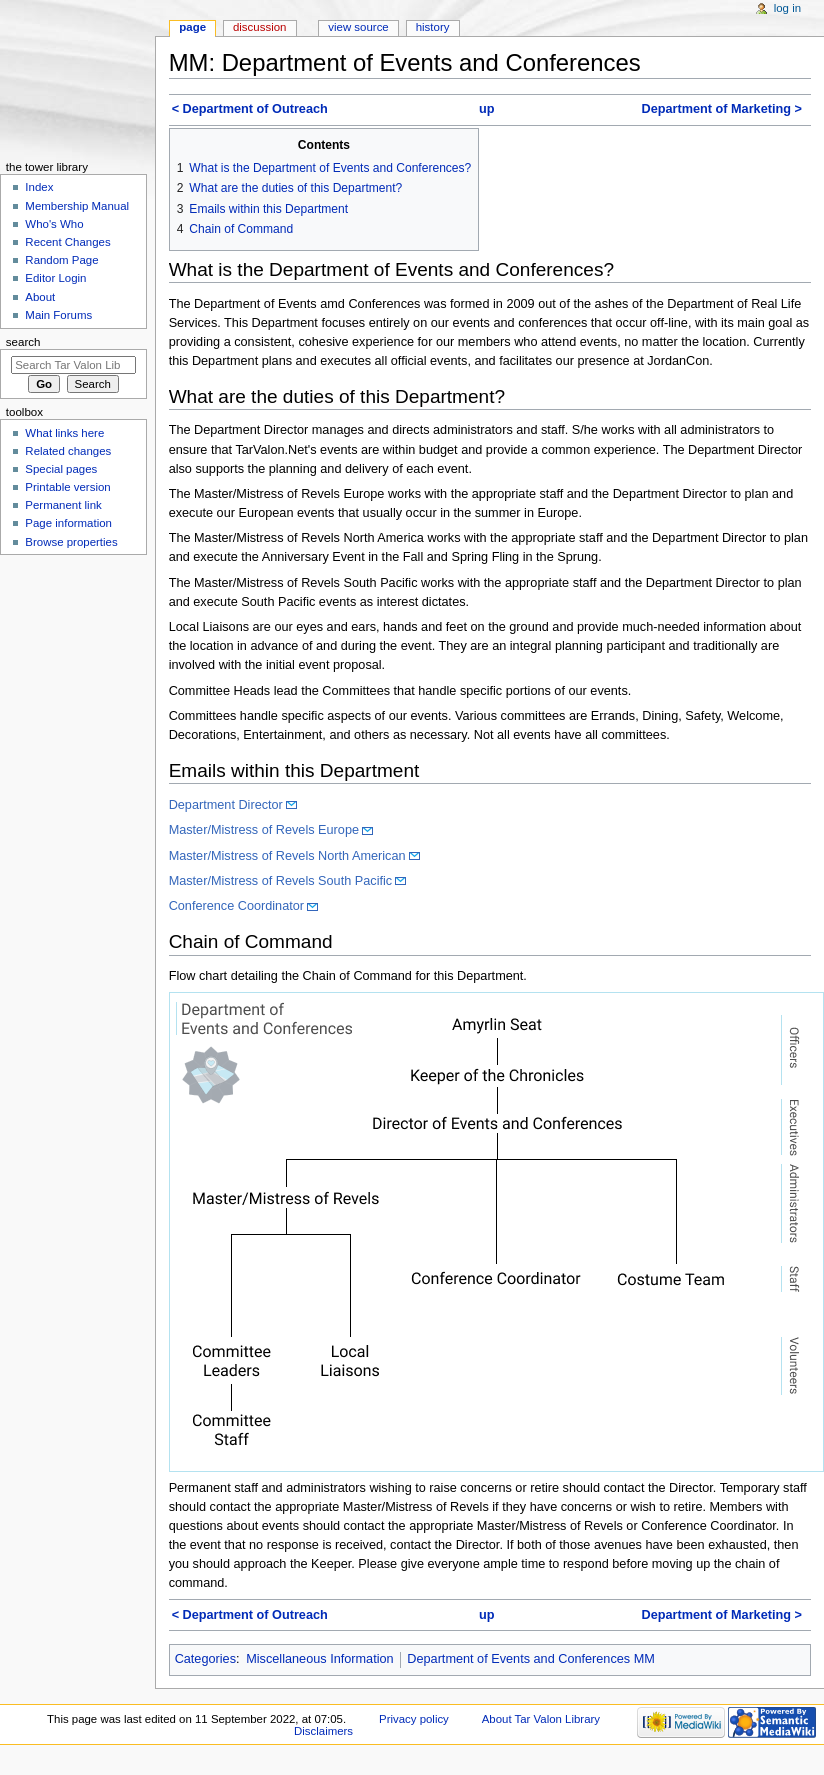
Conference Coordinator (236, 906)
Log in (787, 8)
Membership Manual (77, 206)
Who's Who (54, 224)
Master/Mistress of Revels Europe (264, 830)
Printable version (67, 487)
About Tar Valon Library (541, 1719)
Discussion (259, 27)
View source (358, 27)
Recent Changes (67, 242)
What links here (64, 433)
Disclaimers (323, 1731)
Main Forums (58, 315)
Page (192, 27)
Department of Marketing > (721, 109)
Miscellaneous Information (319, 1659)
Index (39, 187)
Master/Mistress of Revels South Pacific (281, 881)
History (433, 27)
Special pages (61, 469)
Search (23, 342)
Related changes (68, 451)
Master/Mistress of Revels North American (287, 856)
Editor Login (55, 278)
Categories (205, 1659)
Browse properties (71, 542)
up (487, 109)
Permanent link (63, 505)
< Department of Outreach (250, 109)
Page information (68, 523)
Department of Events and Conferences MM (531, 1659)
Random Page (61, 260)
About (40, 297)
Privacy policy (414, 1719)
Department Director (226, 805)
